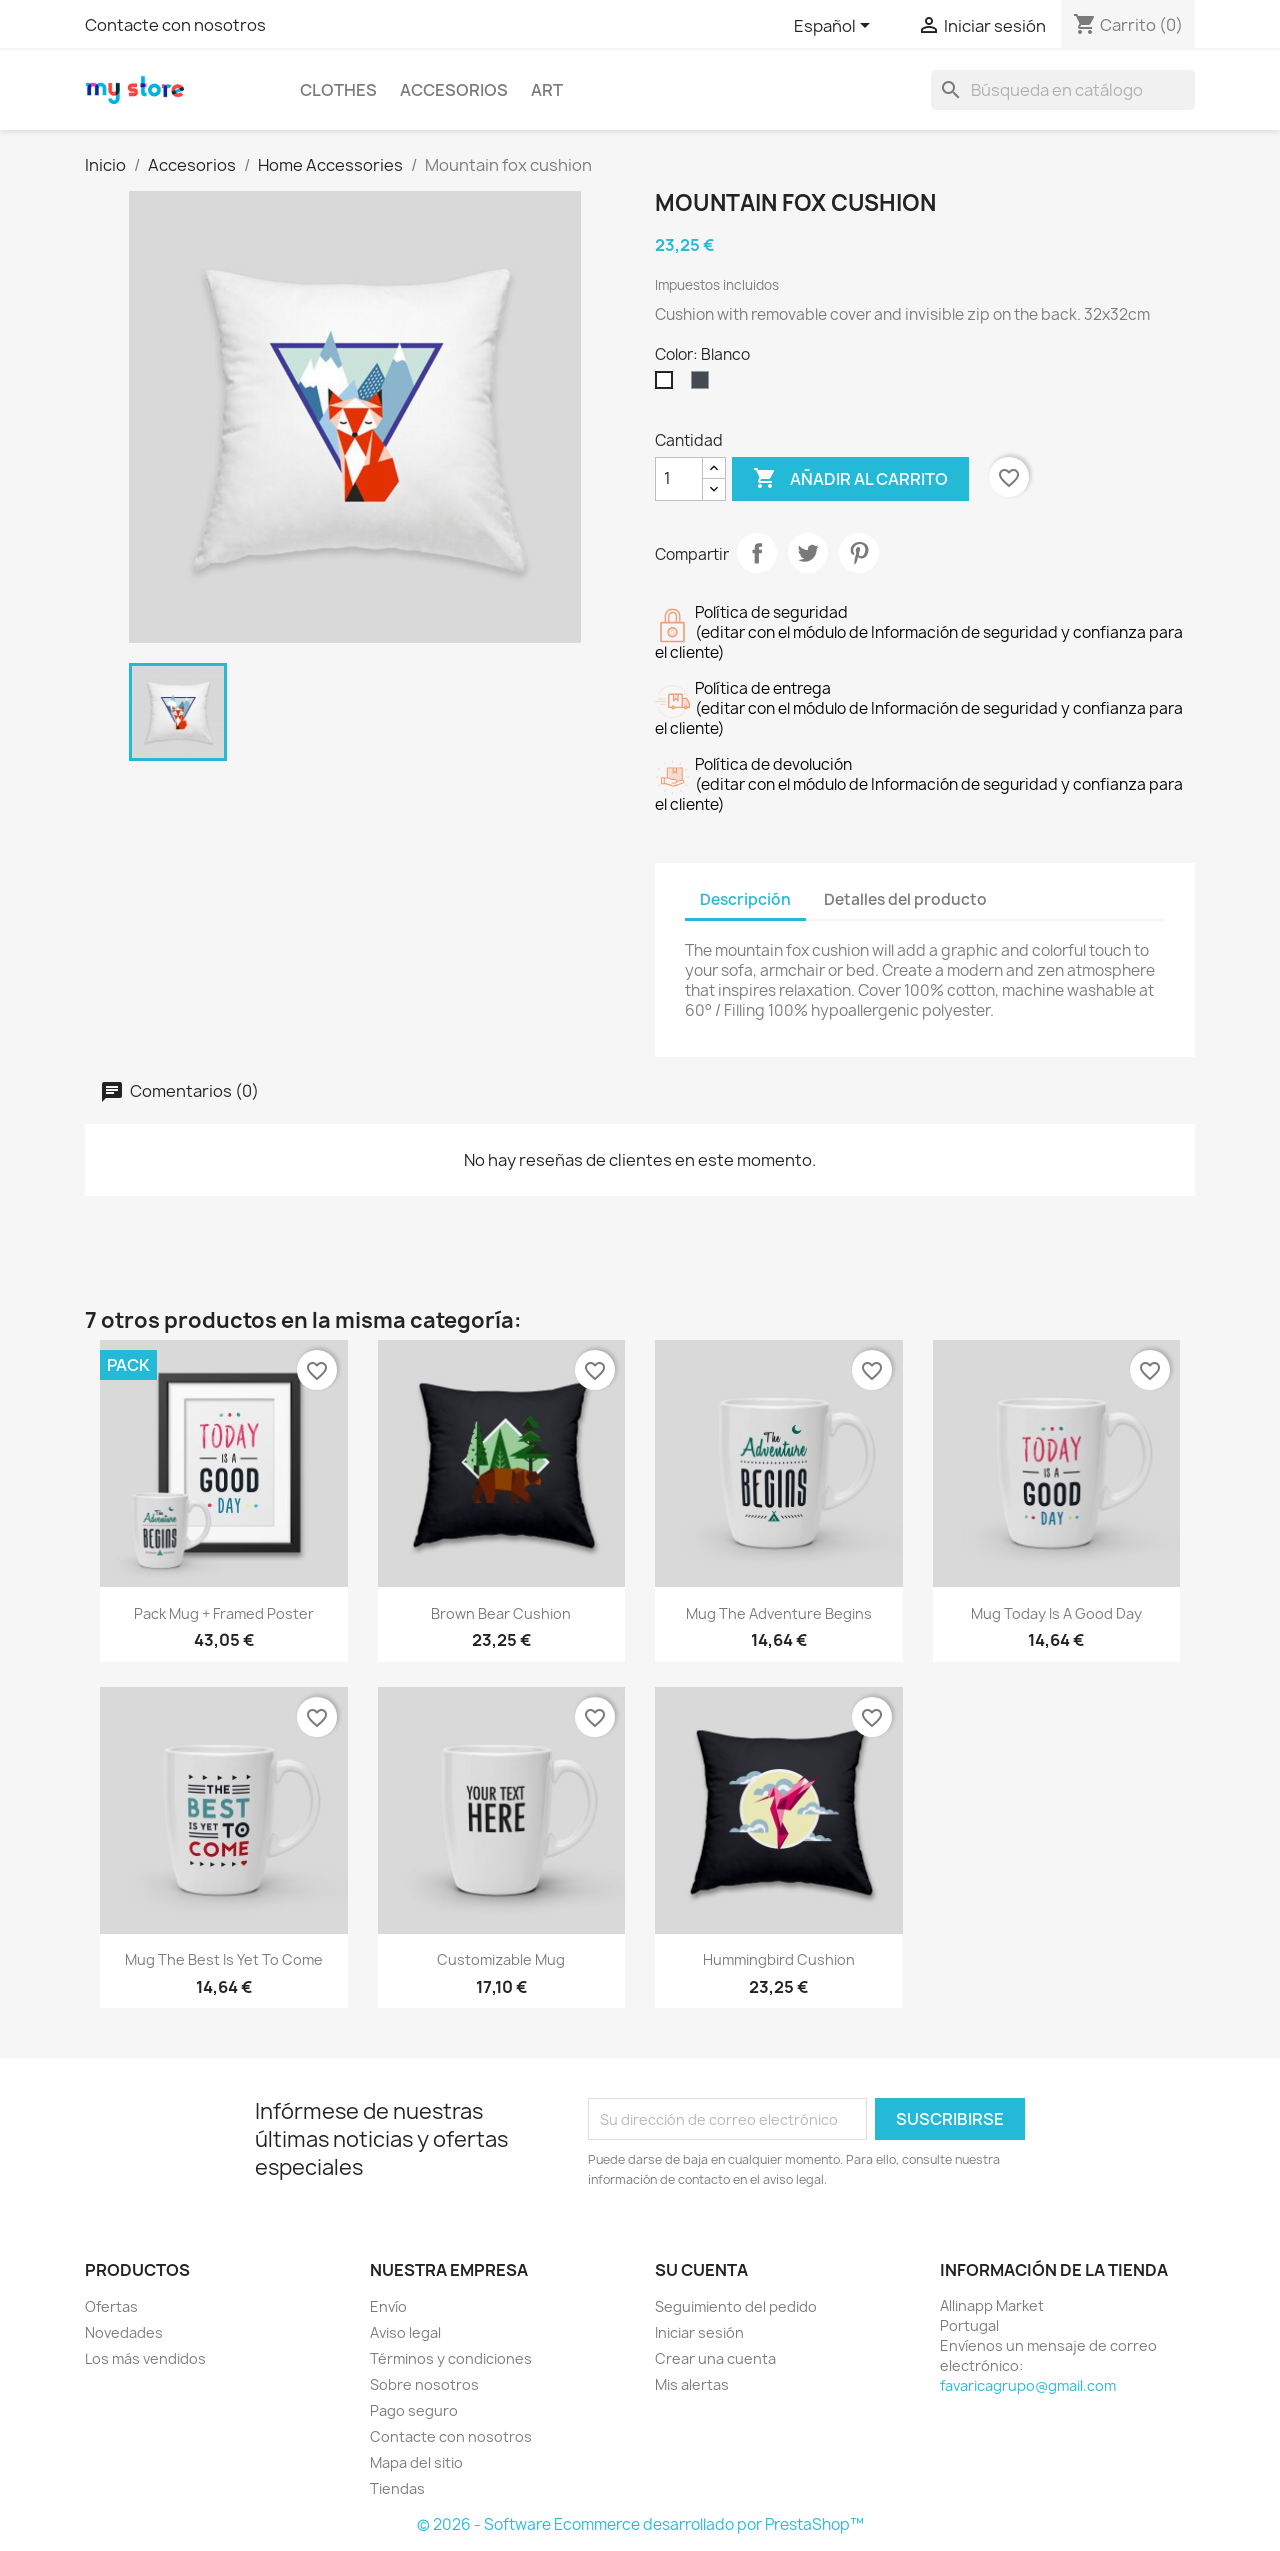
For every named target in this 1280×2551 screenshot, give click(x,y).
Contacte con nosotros (175, 25)
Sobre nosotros (424, 2384)
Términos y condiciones (451, 2358)
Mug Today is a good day (1056, 1613)
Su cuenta (701, 2270)
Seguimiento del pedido (736, 2306)
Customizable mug (501, 1959)
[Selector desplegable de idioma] (835, 27)
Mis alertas (692, 2384)
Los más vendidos (145, 2358)
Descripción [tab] (745, 899)
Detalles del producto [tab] (905, 899)
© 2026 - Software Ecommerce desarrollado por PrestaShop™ (640, 2524)
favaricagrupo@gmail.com (1028, 2385)
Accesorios (454, 90)
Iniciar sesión (699, 2332)
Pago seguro (414, 2410)
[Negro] (704, 385)
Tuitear (808, 553)
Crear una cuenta (715, 2358)
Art (547, 90)
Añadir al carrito (850, 479)
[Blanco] (668, 385)
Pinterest (859, 553)
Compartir (757, 553)
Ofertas (111, 2306)
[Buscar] (1063, 90)
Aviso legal (405, 2332)
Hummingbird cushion (779, 1959)
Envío (388, 2306)
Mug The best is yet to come (224, 1959)
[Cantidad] (679, 479)
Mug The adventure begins (779, 1613)
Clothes (338, 90)
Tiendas (397, 2488)
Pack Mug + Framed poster (224, 1613)
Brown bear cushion (501, 1613)
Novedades (124, 2332)
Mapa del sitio (416, 2462)
